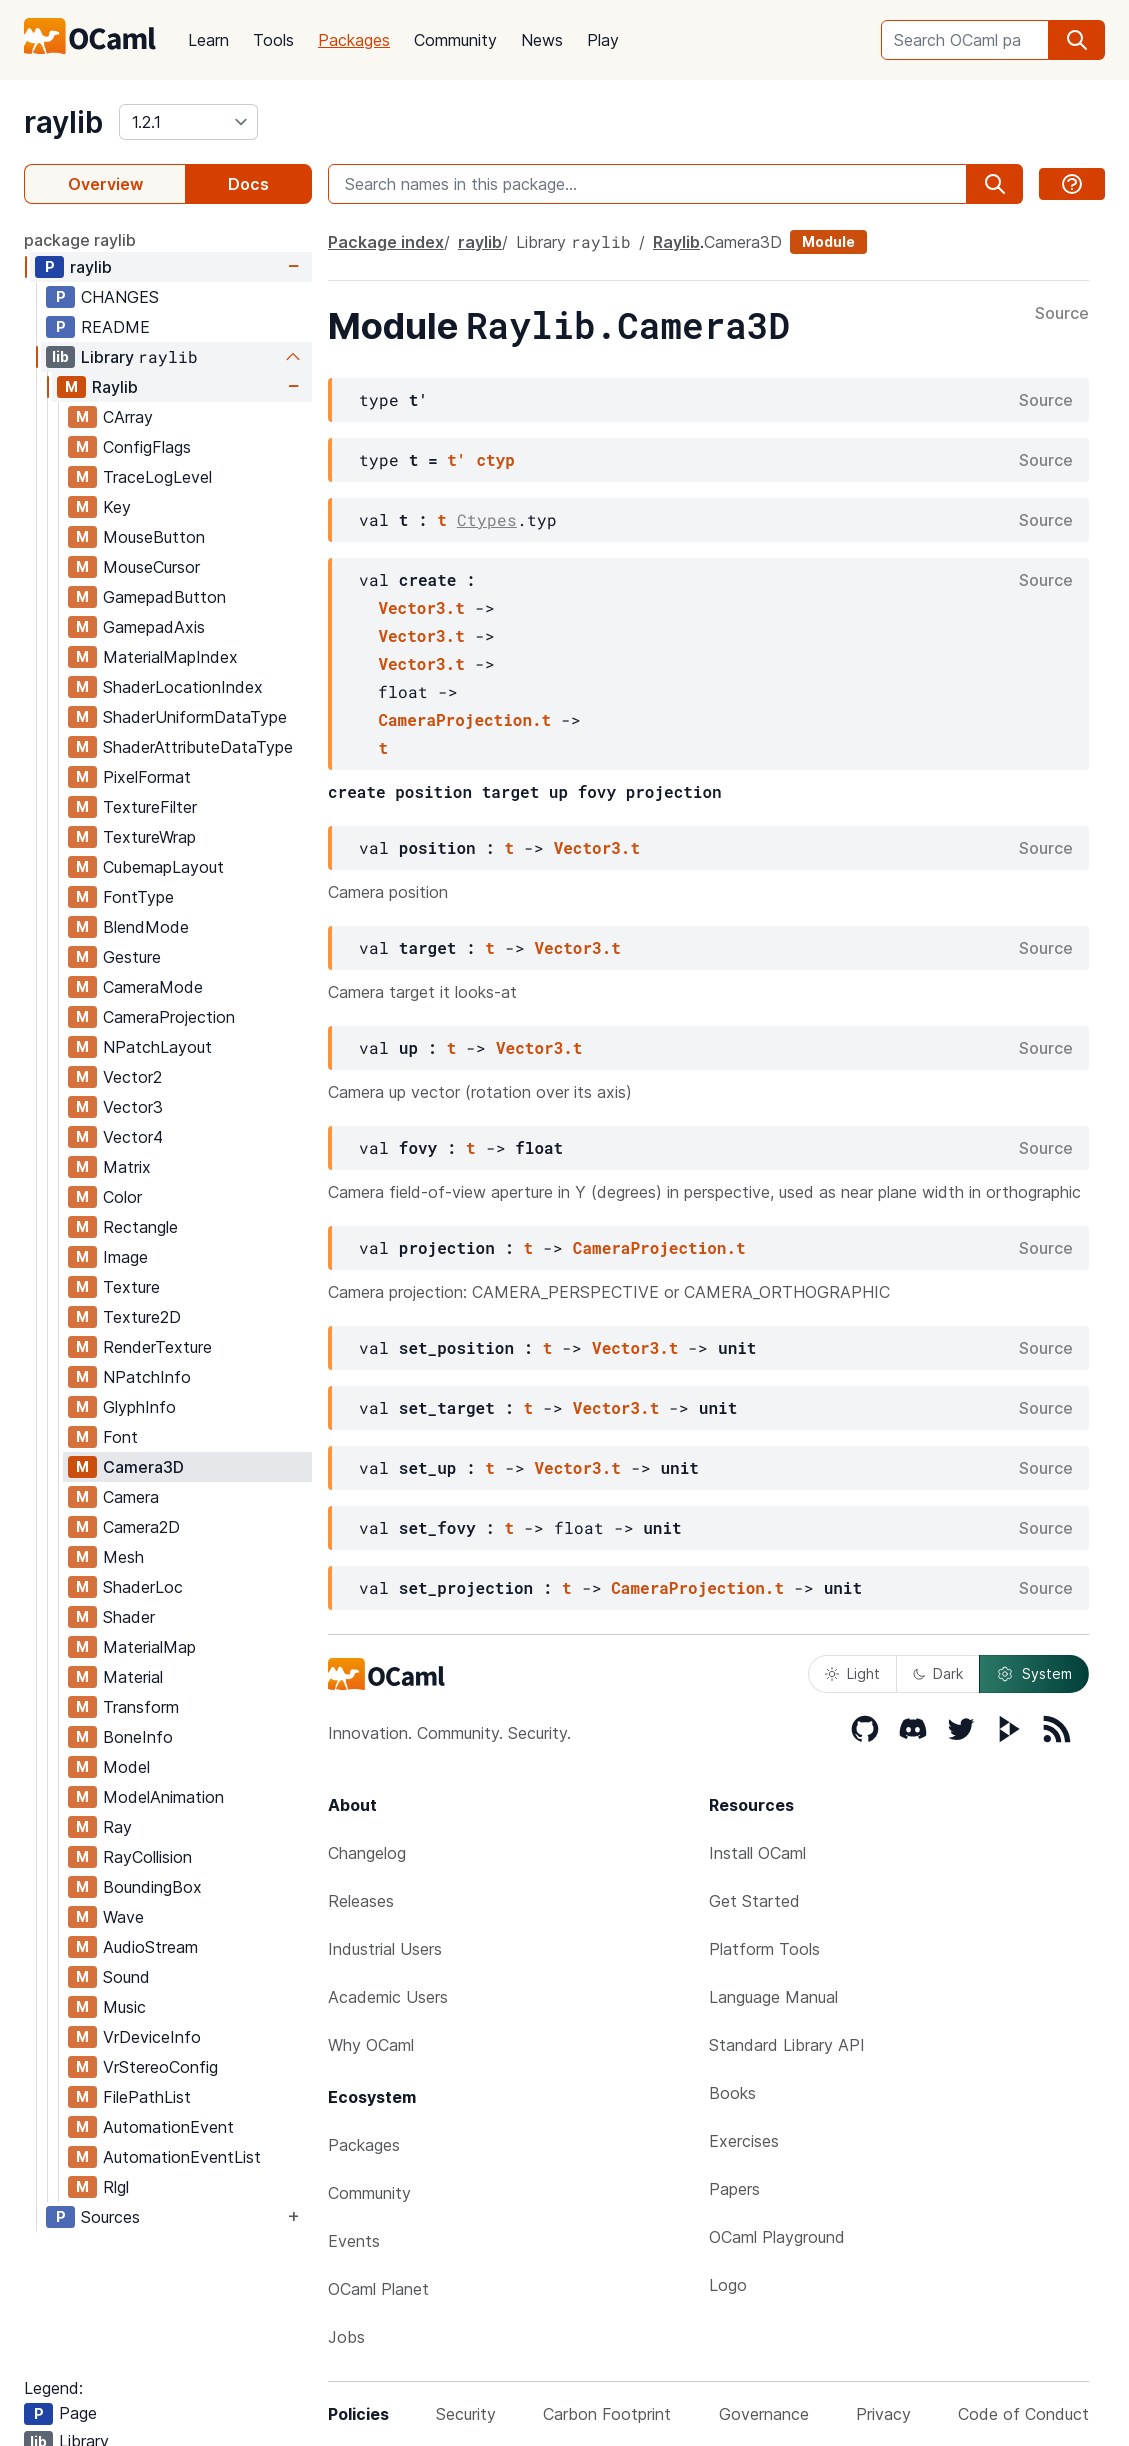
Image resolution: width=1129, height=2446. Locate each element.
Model (126, 1767)
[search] (1077, 40)
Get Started (754, 1901)
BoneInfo (138, 1737)
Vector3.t (421, 607)
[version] (188, 122)
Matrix (127, 1167)
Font (120, 1437)
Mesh (123, 1557)
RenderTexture (157, 1347)
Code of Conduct (1023, 2414)
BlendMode (146, 927)
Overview (105, 184)
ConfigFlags (147, 447)
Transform (141, 1707)
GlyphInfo (139, 1407)
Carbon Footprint (607, 2414)
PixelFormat (147, 777)
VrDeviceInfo (152, 2037)
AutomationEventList (182, 2157)
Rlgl (116, 2187)
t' (456, 459)
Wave (123, 1917)
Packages (354, 40)
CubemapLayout (163, 867)
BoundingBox (152, 1887)
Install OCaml (757, 1853)
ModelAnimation (163, 1797)
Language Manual (773, 1997)
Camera (131, 1497)
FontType (138, 897)
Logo (728, 2285)
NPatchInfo (147, 1377)
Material (133, 1677)
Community (455, 40)
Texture (131, 1287)
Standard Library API (787, 2045)
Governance (764, 2414)
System (1034, 1674)
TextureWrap (149, 837)
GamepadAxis (154, 627)
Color (122, 1197)
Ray (117, 1827)
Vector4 (133, 1137)
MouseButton (154, 537)
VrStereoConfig (160, 2067)
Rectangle (140, 1227)
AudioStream (150, 1947)
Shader (129, 1617)
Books (732, 2093)
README (115, 327)
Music (124, 2007)
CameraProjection (169, 1017)
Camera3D (143, 1467)
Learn (208, 40)
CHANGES (120, 297)
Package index (386, 242)
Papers (734, 2189)
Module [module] (828, 241)
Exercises (744, 2141)
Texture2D (142, 1317)
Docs (248, 184)
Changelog (367, 1853)
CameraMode (153, 987)
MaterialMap (149, 1647)
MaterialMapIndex (170, 657)
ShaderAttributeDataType (198, 747)
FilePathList (147, 2097)
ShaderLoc (143, 1587)
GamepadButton (164, 597)
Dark (938, 1673)
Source (1062, 314)
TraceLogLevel (157, 477)
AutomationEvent (168, 2127)
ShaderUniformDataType (195, 717)
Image (125, 1257)
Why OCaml (371, 2045)
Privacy (883, 2414)
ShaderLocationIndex (183, 687)
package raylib (80, 240)
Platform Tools (764, 1949)
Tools (273, 40)
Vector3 (133, 1107)
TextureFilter (150, 807)
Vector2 (132, 1077)
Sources (110, 2217)
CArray (128, 417)
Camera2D (141, 1527)
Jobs (346, 2337)
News (542, 40)
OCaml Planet (378, 2289)
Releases (361, 1901)
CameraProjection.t (464, 719)
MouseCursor (151, 567)
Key (117, 507)
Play (603, 40)
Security (466, 2414)
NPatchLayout (157, 1047)
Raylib (115, 387)
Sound (126, 1977)
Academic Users (388, 1997)
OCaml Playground (777, 2237)
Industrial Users (385, 1949)
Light (852, 1673)
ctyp (495, 459)
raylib (63, 122)
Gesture (132, 957)
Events (354, 2241)
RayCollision (147, 1857)
